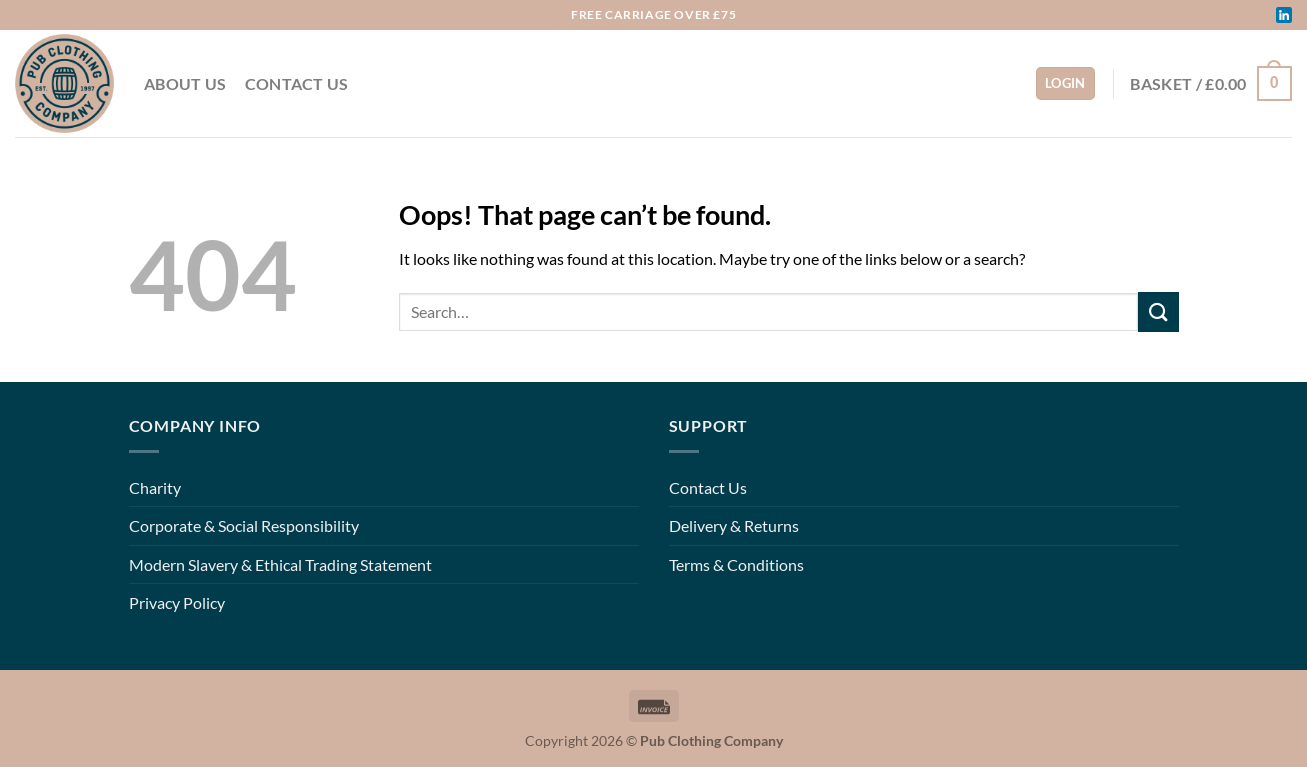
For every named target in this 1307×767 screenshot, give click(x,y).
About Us (185, 83)
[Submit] (1158, 311)
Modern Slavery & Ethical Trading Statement (280, 564)
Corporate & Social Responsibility (244, 525)
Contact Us (297, 83)
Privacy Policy (177, 602)
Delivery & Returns (734, 525)
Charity (155, 487)
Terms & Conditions (736, 564)
